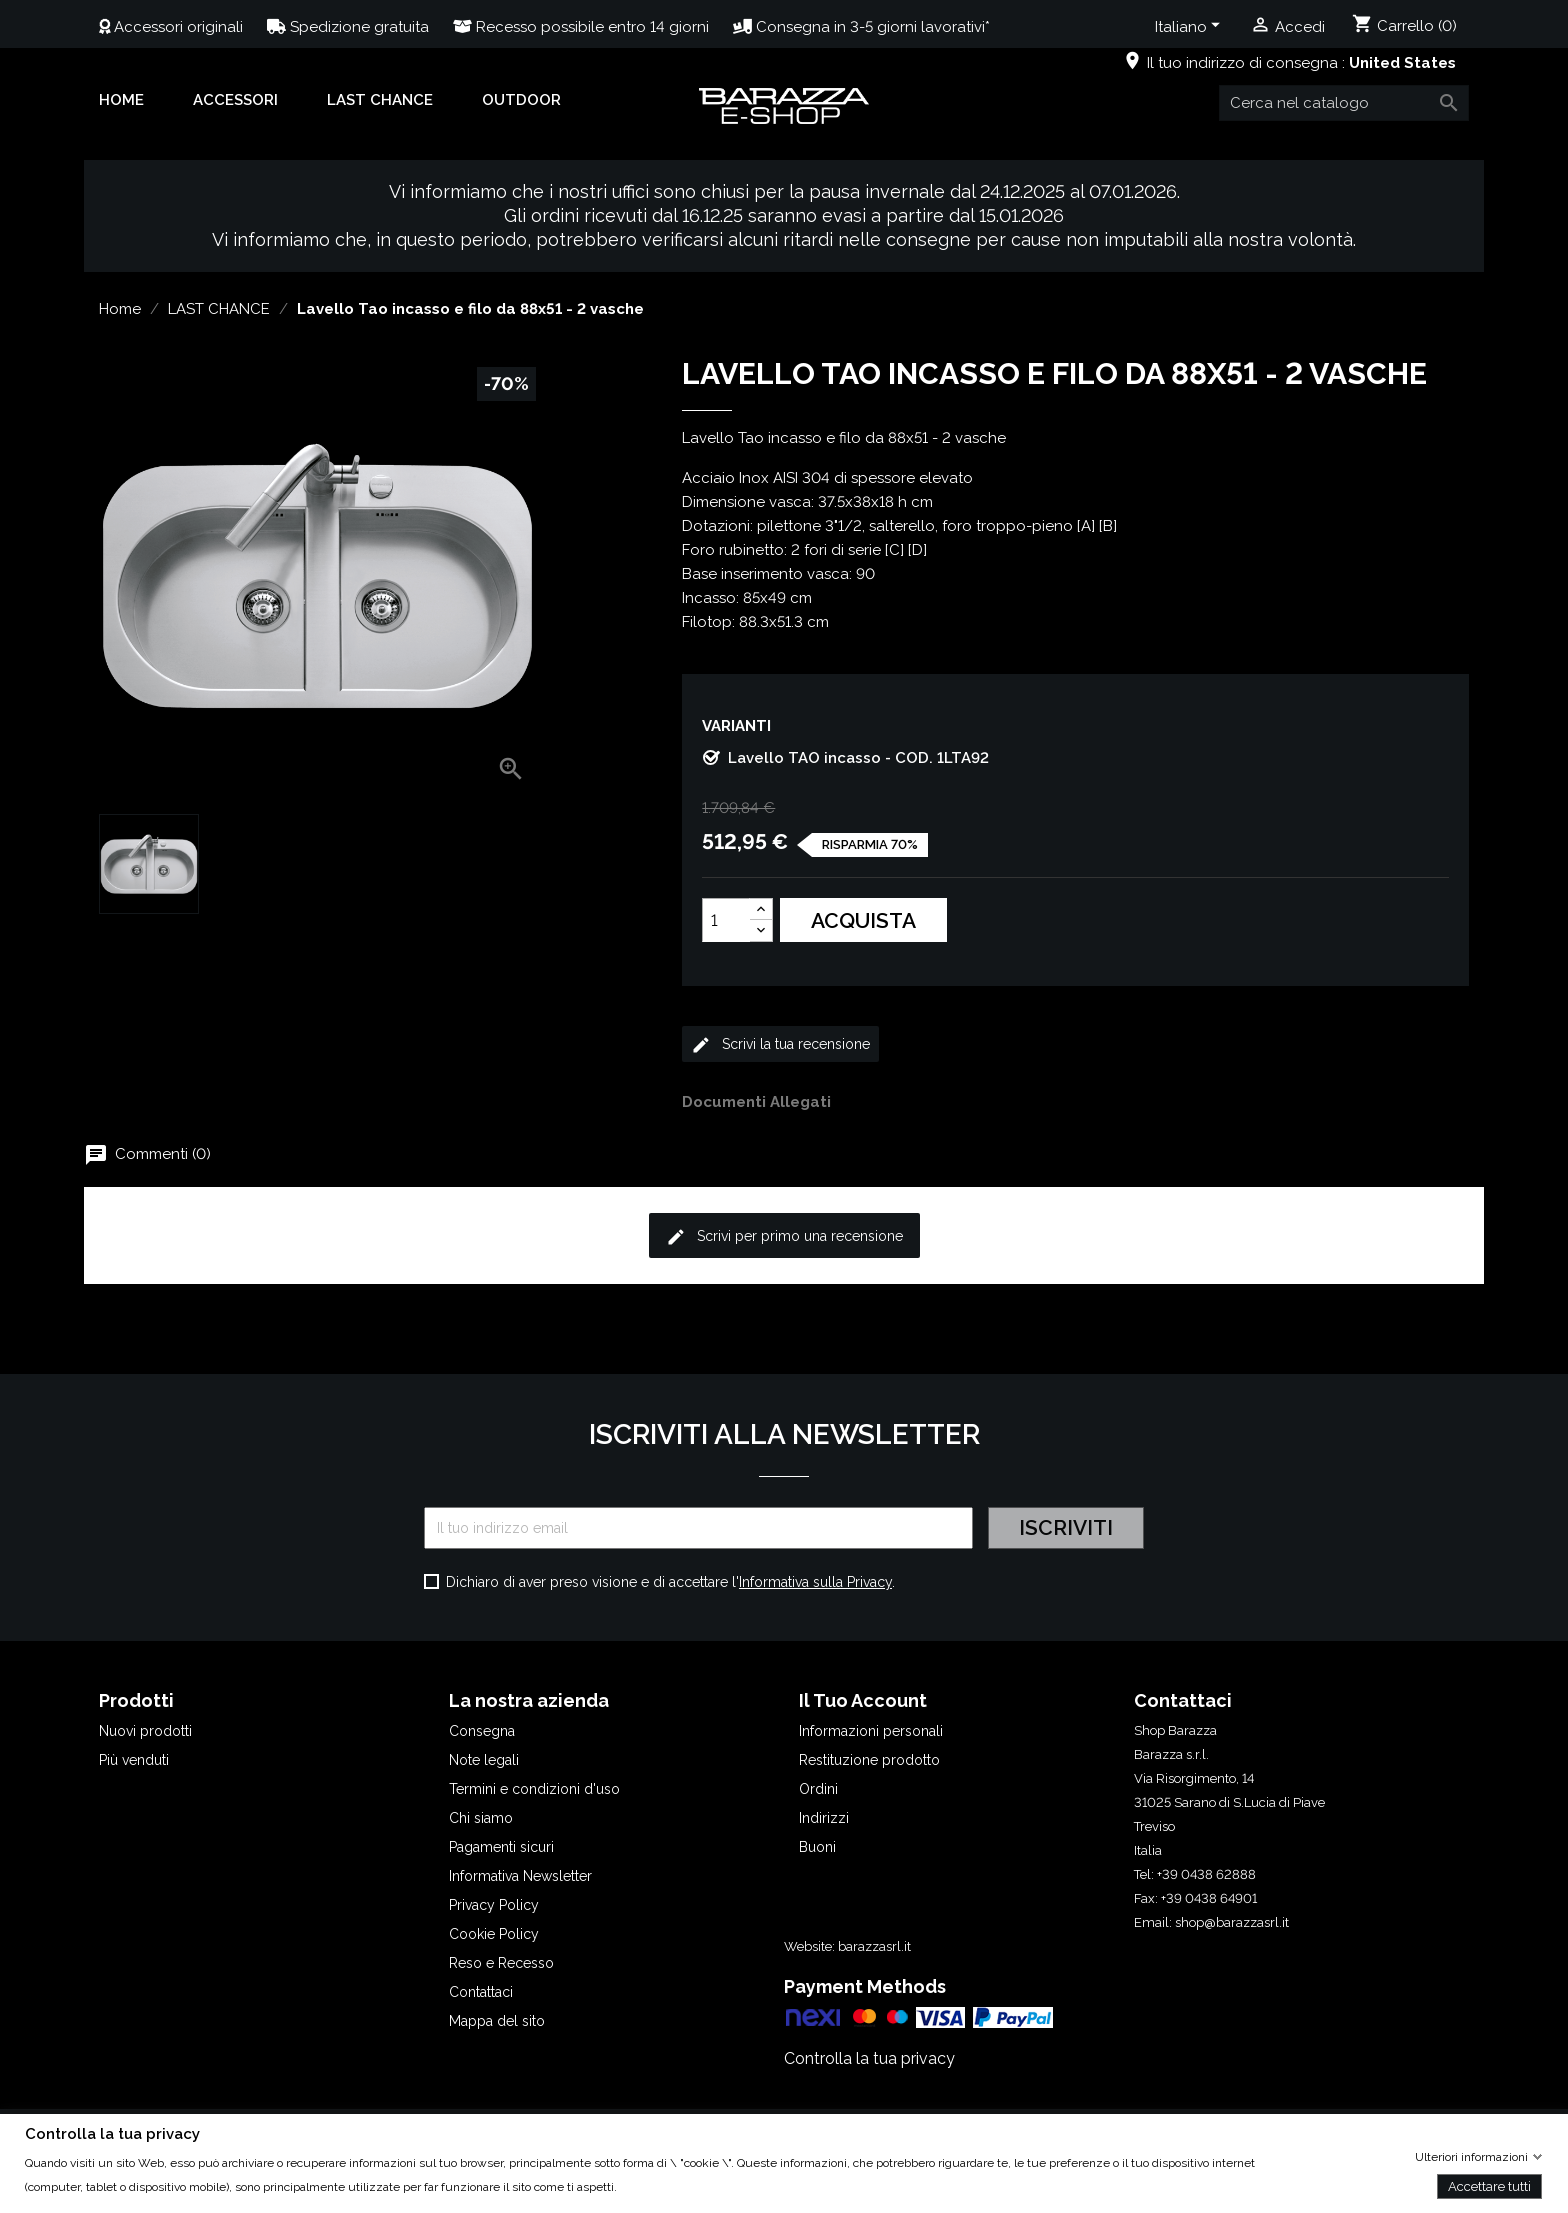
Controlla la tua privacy (869, 2058)
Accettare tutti (1489, 2185)
